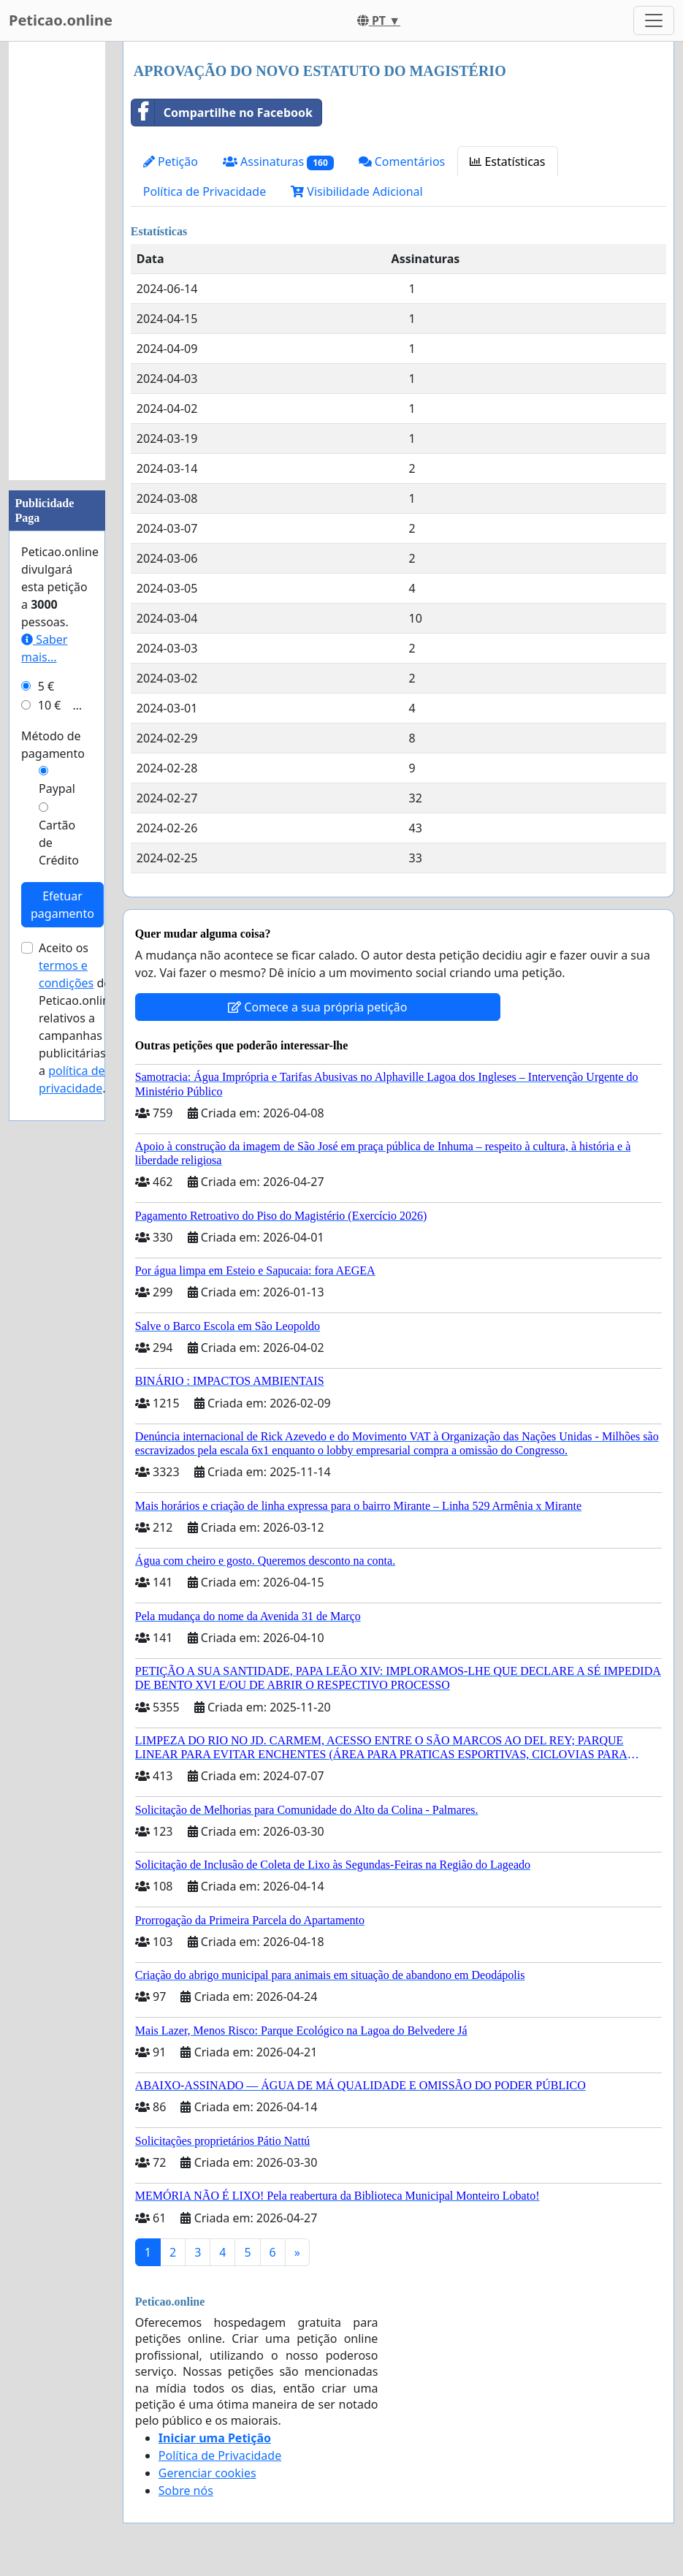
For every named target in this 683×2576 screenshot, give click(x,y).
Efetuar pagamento (62, 905)
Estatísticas (507, 161)
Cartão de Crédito (59, 842)
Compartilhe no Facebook (222, 112)
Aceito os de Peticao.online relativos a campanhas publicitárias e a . (77, 1018)
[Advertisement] (57, 261)
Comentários (402, 161)
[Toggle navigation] (653, 20)
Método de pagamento (53, 744)
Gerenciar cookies (207, 2473)
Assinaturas (278, 161)
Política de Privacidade (204, 191)
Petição (170, 161)
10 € (49, 705)
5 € (46, 686)
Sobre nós (186, 2490)
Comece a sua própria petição (317, 1007)
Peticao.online (60, 20)
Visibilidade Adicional (356, 191)
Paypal (57, 788)
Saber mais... (44, 648)
